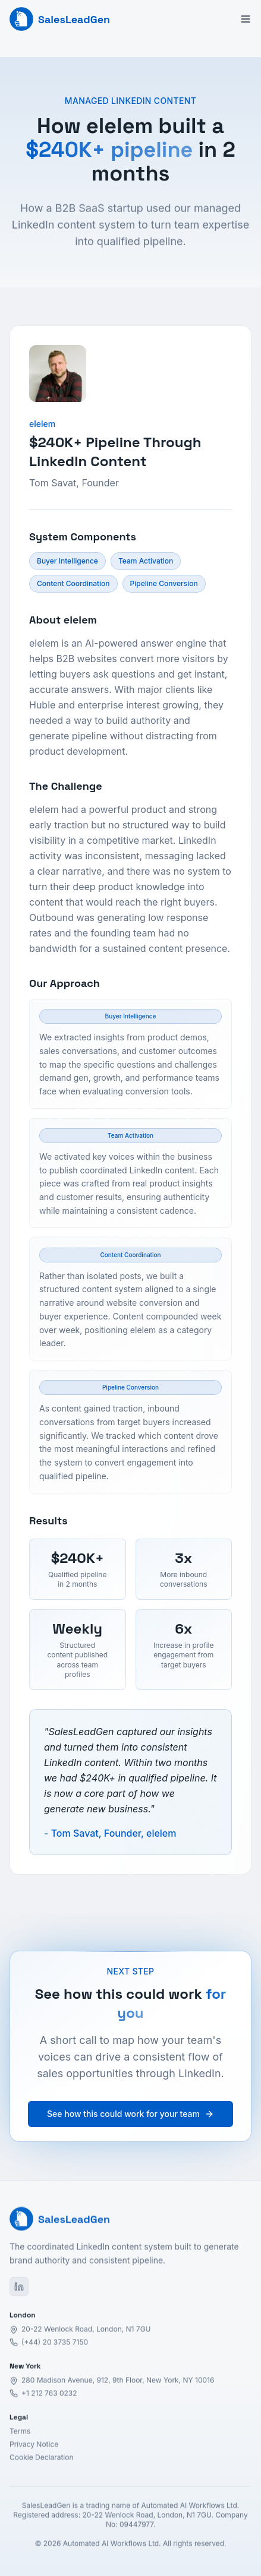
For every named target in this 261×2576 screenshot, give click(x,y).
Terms (20, 2436)
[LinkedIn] (19, 2292)
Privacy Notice (34, 2449)
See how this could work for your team (130, 2114)
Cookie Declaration (42, 2462)
